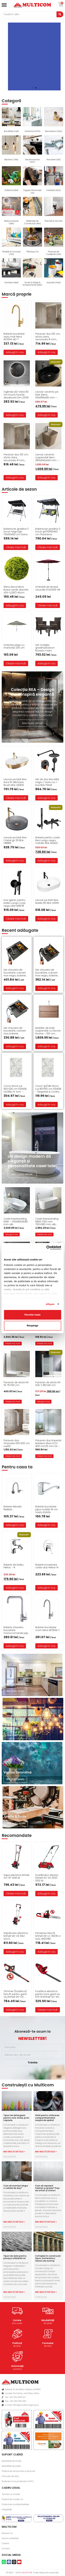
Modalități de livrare (11, 2460)
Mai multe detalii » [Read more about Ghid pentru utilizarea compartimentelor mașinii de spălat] (46, 2151)
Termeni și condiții (11, 2494)
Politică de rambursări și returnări (18, 2471)
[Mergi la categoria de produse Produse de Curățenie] (53, 241)
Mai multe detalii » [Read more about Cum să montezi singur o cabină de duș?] (14, 2221)
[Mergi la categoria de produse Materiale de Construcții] (32, 211)
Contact (6, 2548)
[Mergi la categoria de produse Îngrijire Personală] (32, 180)
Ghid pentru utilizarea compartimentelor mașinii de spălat (47, 2118)
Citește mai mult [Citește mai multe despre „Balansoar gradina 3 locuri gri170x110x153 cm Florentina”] (48, 547)
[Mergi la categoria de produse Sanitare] (11, 271)
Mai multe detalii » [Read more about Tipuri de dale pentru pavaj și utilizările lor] (14, 2292)
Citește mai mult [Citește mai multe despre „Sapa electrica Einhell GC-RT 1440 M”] (16, 1893)
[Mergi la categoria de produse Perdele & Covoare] (11, 241)
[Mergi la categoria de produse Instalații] (53, 179)
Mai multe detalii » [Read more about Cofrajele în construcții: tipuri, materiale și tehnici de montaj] (46, 2292)
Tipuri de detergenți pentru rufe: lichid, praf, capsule (16, 2118)
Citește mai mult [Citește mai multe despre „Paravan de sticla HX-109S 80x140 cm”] (44, 1343)
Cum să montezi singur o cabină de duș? (15, 2186)
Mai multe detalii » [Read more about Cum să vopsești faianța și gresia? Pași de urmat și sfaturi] (46, 2221)
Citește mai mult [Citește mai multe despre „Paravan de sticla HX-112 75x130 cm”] (12, 1401)
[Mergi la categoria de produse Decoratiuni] (53, 120)
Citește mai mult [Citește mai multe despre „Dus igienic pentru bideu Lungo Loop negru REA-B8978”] (16, 918)
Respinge (32, 1325)
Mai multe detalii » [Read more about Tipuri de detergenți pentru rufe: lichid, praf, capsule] (14, 2151)
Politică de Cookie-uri (12, 2499)
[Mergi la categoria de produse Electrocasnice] (32, 149)
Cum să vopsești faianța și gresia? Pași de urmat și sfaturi (47, 2188)
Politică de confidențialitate (15, 2504)
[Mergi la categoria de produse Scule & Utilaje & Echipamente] (32, 272)
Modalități (47, 2320)
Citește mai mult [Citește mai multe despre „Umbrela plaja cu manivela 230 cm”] (16, 663)
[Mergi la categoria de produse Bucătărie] (11, 120)
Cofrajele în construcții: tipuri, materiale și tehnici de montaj (48, 2258)
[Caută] (29, 14)
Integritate (7, 2509)
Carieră (5, 2543)
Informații (17, 2366)
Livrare (17, 2320)
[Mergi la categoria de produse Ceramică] (32, 120)
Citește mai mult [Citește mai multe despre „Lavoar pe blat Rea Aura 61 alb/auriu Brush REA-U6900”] (16, 798)
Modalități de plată (11, 2466)
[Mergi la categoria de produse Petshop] (32, 240)
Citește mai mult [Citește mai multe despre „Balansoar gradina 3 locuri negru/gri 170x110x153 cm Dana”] (16, 547)
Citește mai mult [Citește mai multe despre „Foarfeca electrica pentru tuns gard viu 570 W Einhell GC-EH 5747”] (48, 2009)
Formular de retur (10, 2476)
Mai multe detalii (32, 723)
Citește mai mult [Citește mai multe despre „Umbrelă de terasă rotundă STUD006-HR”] (48, 605)
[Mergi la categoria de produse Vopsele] (53, 271)
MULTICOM (27, 2572)
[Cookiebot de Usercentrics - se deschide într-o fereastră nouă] (46, 1248)
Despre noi (7, 2533)
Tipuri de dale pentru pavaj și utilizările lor (14, 2257)
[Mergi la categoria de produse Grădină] (11, 179)
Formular (48, 2343)
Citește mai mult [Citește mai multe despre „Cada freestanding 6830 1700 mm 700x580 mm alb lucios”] (44, 1234)
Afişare (50, 1304)
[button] (32, 87)
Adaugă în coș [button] (15, 352)
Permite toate (32, 1314)
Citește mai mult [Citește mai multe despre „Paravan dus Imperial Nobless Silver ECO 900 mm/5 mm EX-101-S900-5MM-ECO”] (44, 1456)
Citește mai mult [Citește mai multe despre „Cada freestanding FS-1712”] (12, 1343)
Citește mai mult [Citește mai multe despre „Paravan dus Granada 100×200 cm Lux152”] (12, 1456)
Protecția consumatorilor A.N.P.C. (18, 2481)
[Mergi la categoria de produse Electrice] (11, 148)
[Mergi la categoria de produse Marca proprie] (11, 211)
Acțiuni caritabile (10, 2538)
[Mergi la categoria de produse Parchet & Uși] (53, 210)
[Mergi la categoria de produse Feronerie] (53, 148)
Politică (17, 2343)
